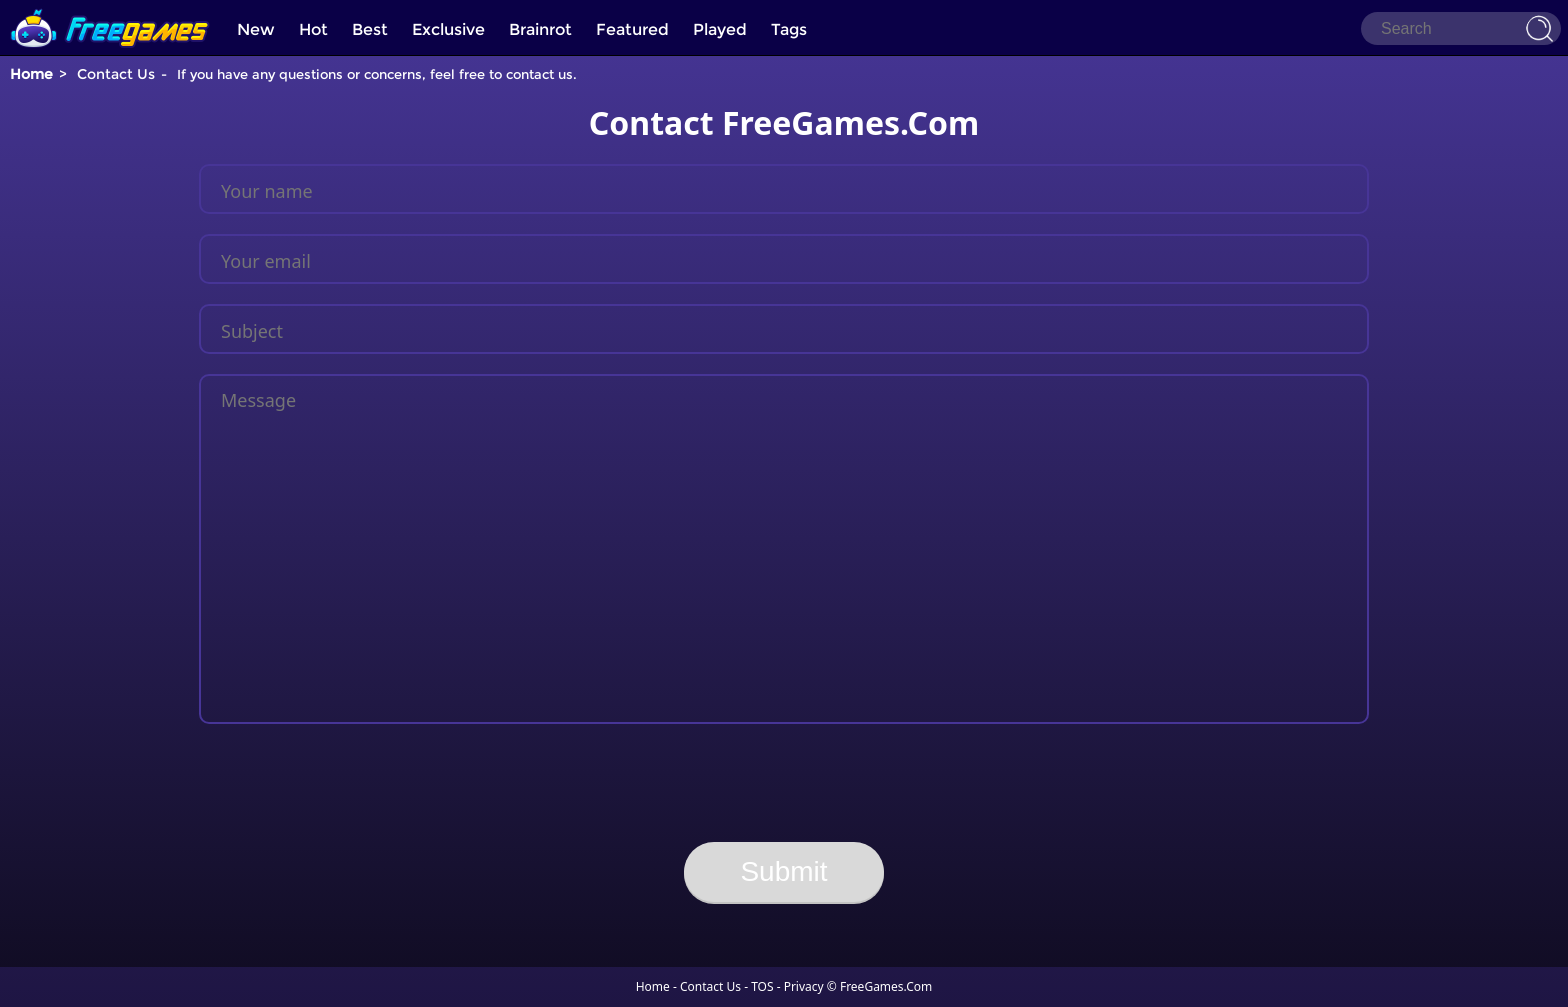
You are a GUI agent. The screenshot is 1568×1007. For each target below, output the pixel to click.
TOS (762, 986)
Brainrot (540, 29)
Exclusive (448, 29)
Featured (632, 29)
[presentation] (784, 783)
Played (720, 29)
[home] (110, 7)
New (256, 29)
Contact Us (710, 986)
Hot (313, 29)
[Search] (1461, 28)
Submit (783, 871)
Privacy (804, 986)
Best (370, 29)
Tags (789, 29)
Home (31, 74)
